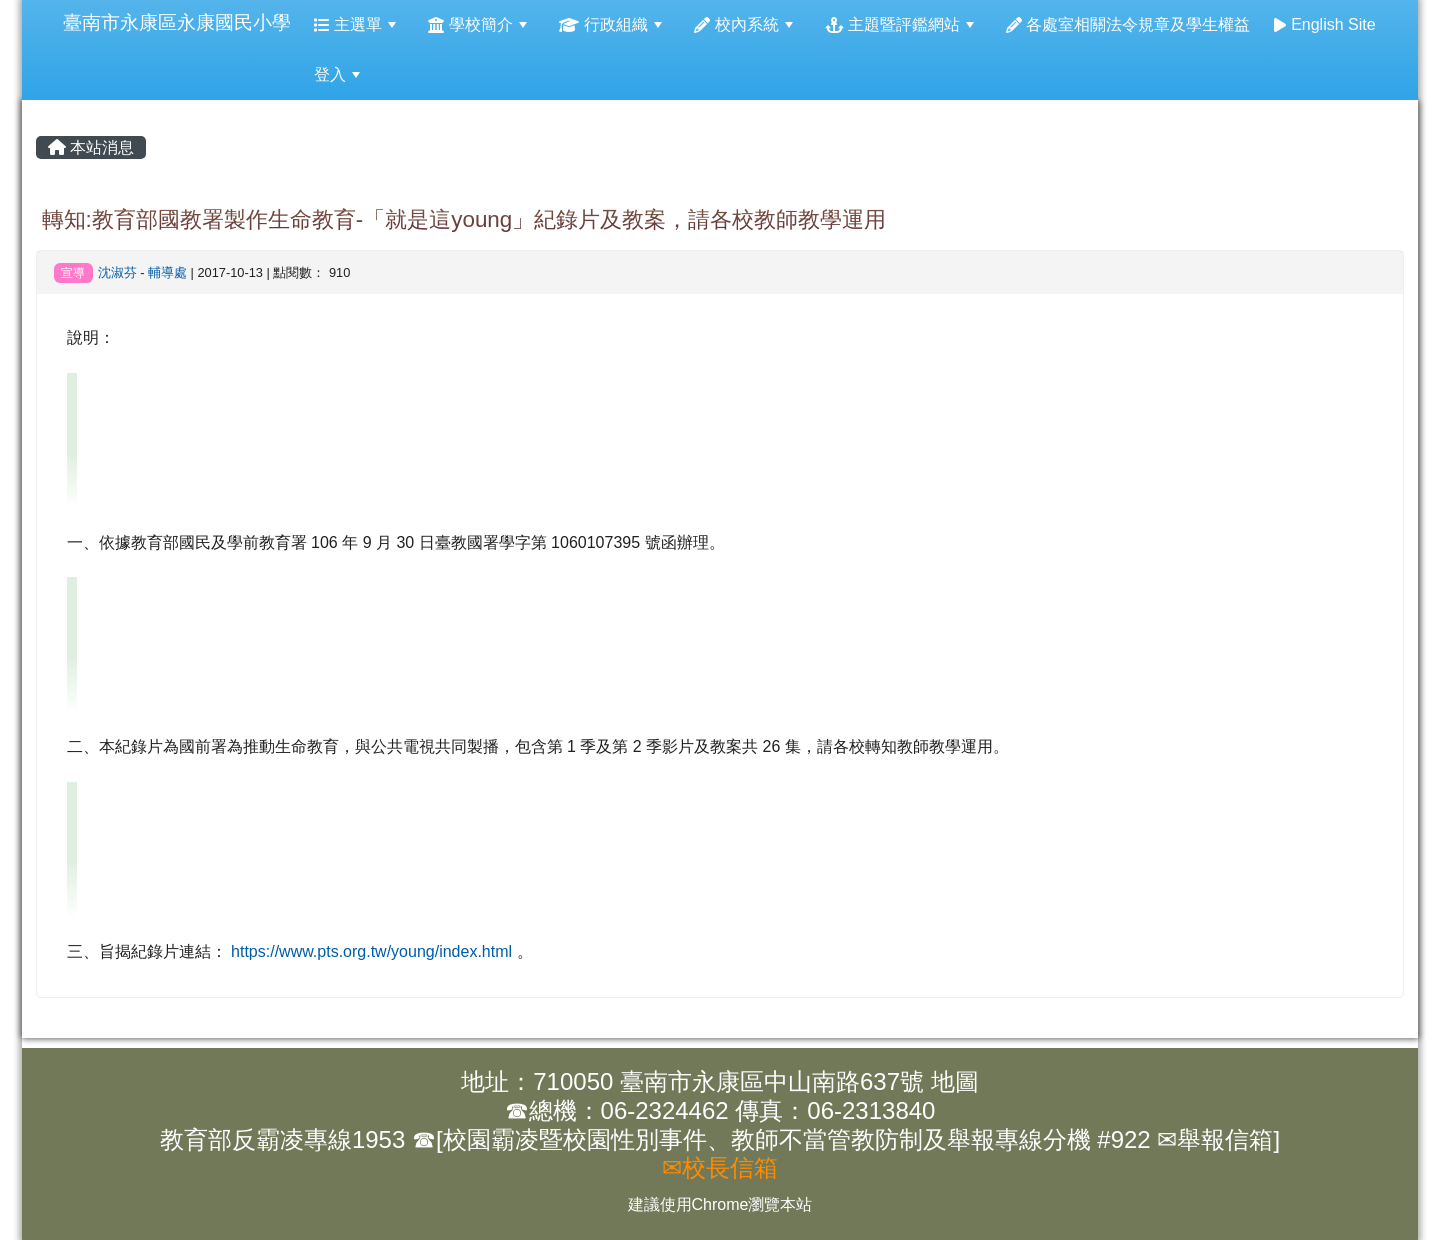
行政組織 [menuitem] (610, 24)
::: (43, 0)
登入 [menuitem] (337, 74)
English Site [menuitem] (1324, 24)
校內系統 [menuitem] (743, 24)
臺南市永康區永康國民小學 (177, 22)
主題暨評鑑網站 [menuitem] (899, 24)
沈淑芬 (117, 272)
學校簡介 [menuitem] (477, 24)
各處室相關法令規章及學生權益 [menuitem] (1128, 24)
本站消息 (91, 147)
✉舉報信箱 (1215, 1139)
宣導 (73, 273)
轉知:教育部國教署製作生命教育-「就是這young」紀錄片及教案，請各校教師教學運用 (464, 219)
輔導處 (167, 272)
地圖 (955, 1081)
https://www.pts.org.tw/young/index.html (371, 951)
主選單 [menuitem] (355, 24)
